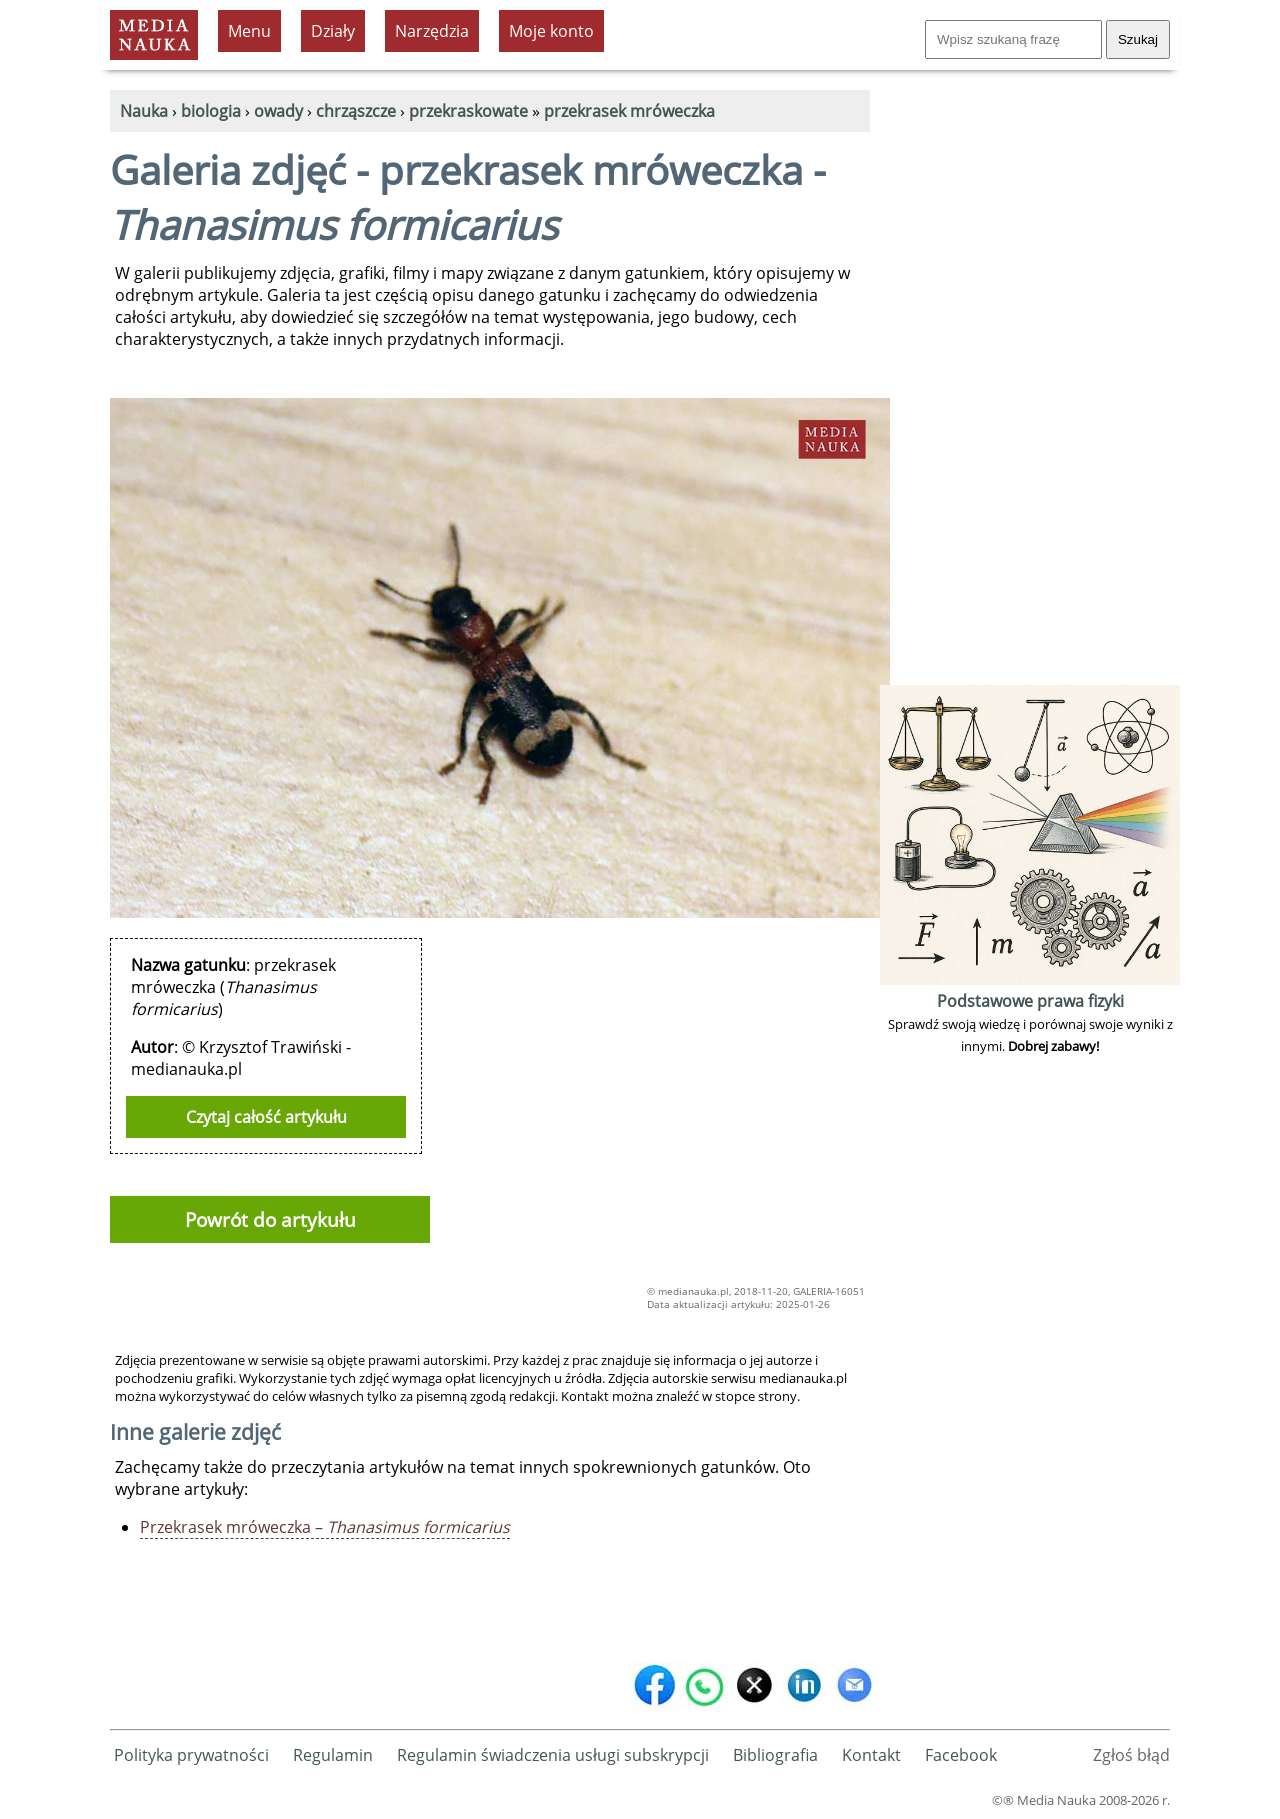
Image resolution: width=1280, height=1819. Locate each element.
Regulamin (333, 1755)
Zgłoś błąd (1131, 1755)
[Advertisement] (1030, 380)
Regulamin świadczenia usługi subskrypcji (553, 1755)
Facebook (961, 1755)
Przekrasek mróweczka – (325, 1527)
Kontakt (871, 1755)
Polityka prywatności (191, 1755)
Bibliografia (775, 1755)
